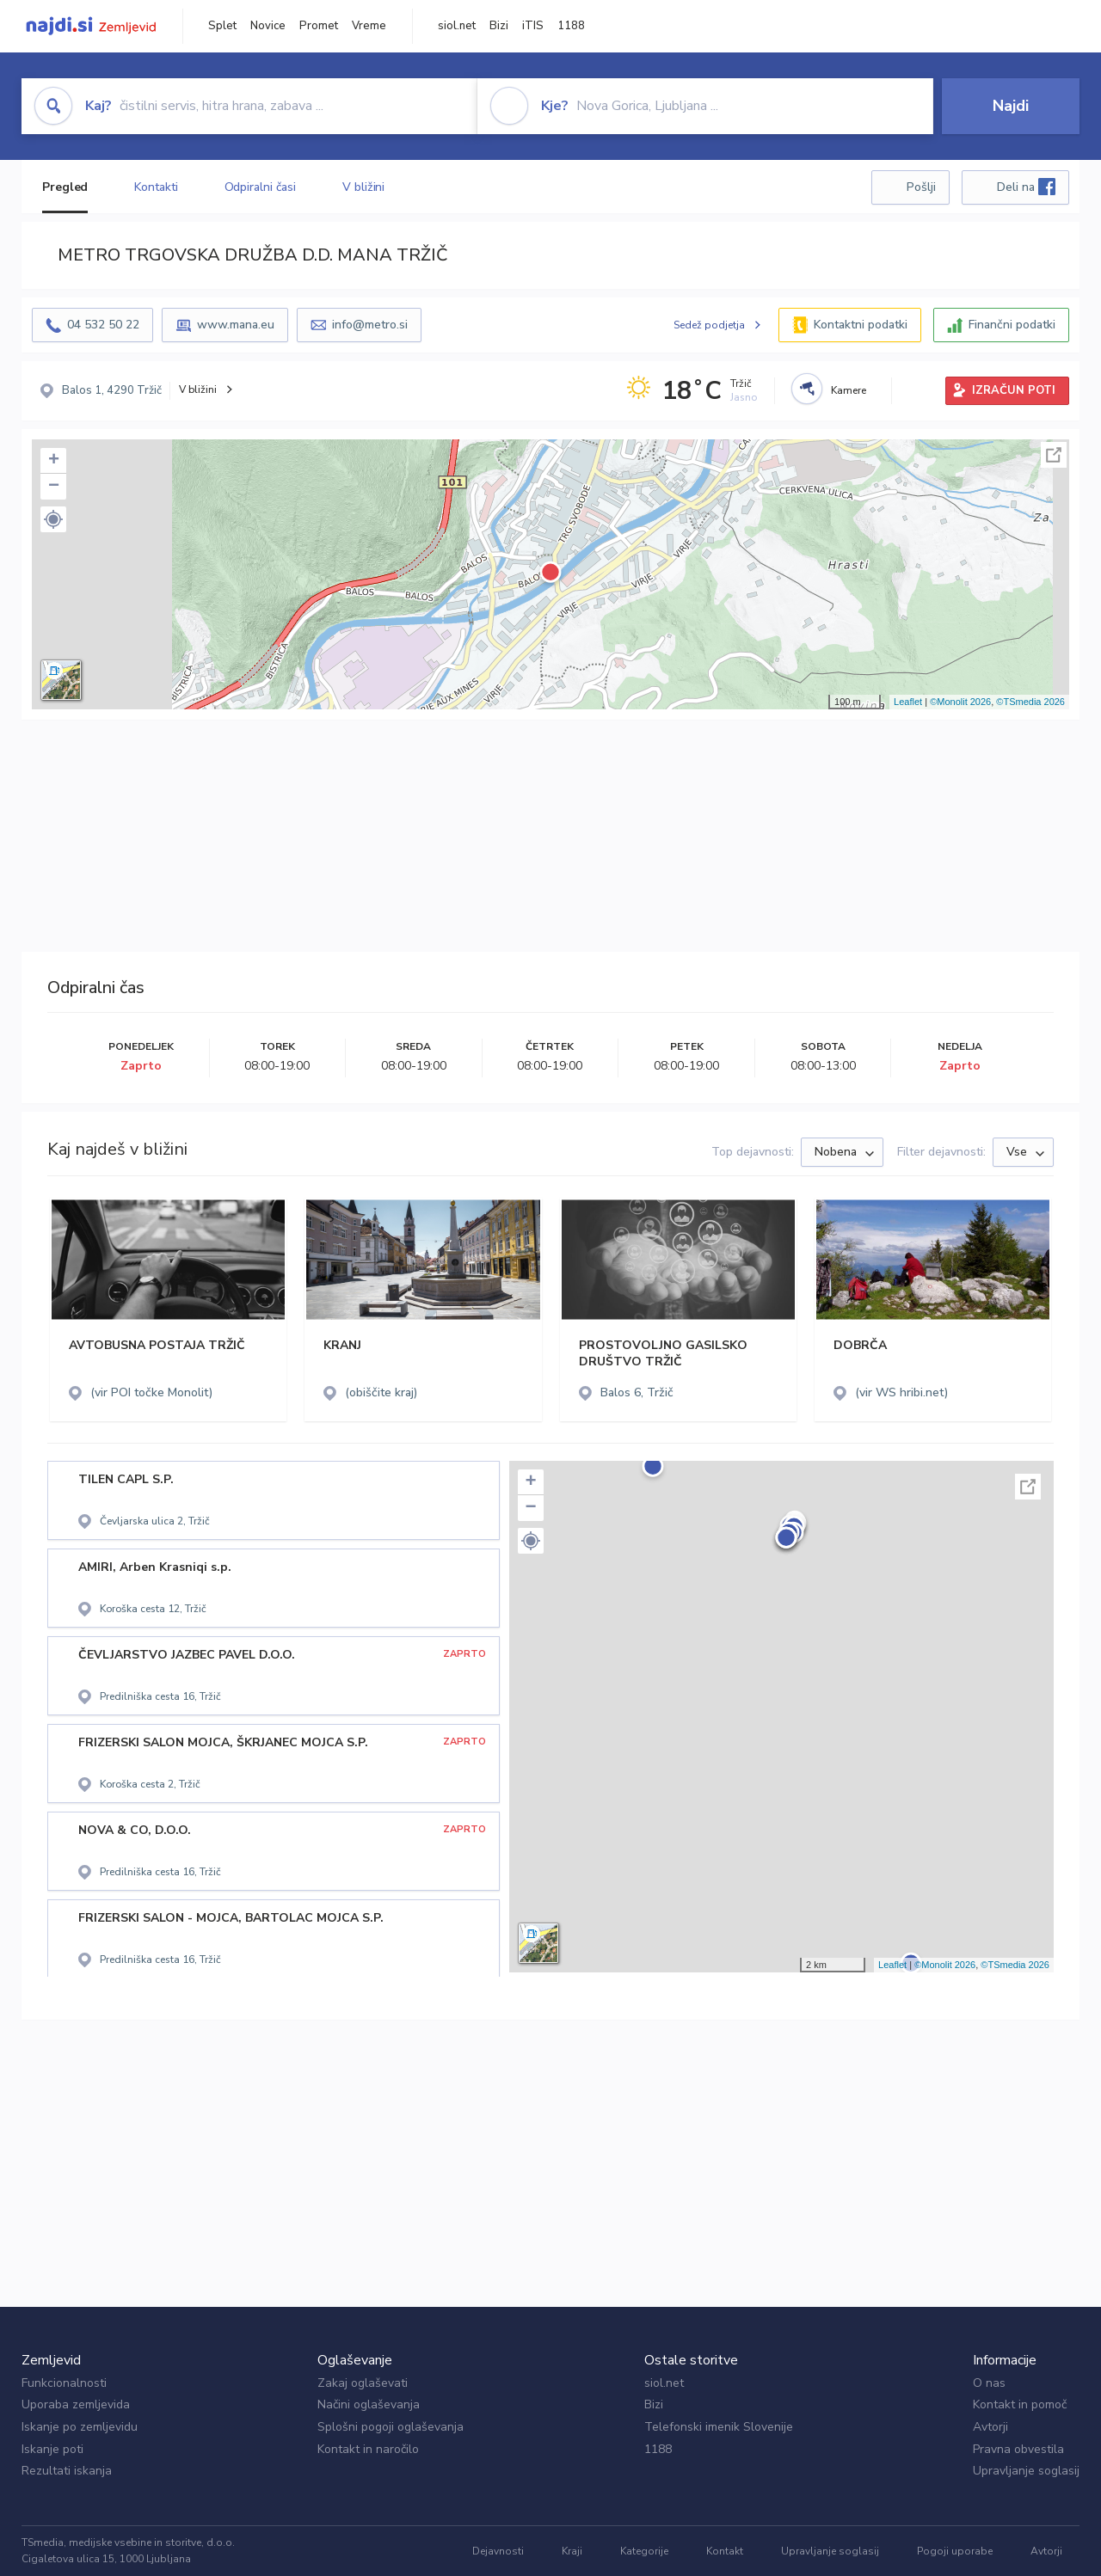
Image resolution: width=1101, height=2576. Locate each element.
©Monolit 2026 (960, 701)
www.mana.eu (235, 324)
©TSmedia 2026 (1030, 701)
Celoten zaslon (1054, 455)
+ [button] (53, 461)
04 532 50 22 (103, 324)
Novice (268, 26)
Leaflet (908, 701)
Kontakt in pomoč (1020, 2404)
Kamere (848, 390)
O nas (989, 2383)
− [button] (53, 487)
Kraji (572, 2551)
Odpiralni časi (261, 187)
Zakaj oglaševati (362, 2383)
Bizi (498, 26)
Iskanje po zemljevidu (80, 2427)
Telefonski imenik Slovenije (718, 2427)
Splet (222, 26)
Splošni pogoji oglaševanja (390, 2427)
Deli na (1026, 186)
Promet (318, 26)
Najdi (1011, 105)
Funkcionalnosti (64, 2383)
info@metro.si (370, 324)
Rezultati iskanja (67, 2471)
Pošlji (921, 187)
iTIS (533, 26)
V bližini (363, 187)
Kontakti (155, 187)
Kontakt (724, 2551)
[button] (53, 519)
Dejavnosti (498, 2551)
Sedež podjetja (709, 325)
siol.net (457, 26)
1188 (571, 26)
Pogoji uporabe (955, 2551)
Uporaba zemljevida (76, 2404)
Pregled (65, 187)
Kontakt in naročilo (368, 2449)
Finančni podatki (1012, 324)
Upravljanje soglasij (1026, 2471)
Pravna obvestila (1018, 2449)
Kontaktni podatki (860, 324)
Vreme (369, 26)
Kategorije (644, 2551)
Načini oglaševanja (368, 2404)
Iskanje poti (52, 2449)
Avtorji (990, 2427)
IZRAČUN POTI (1013, 390)
